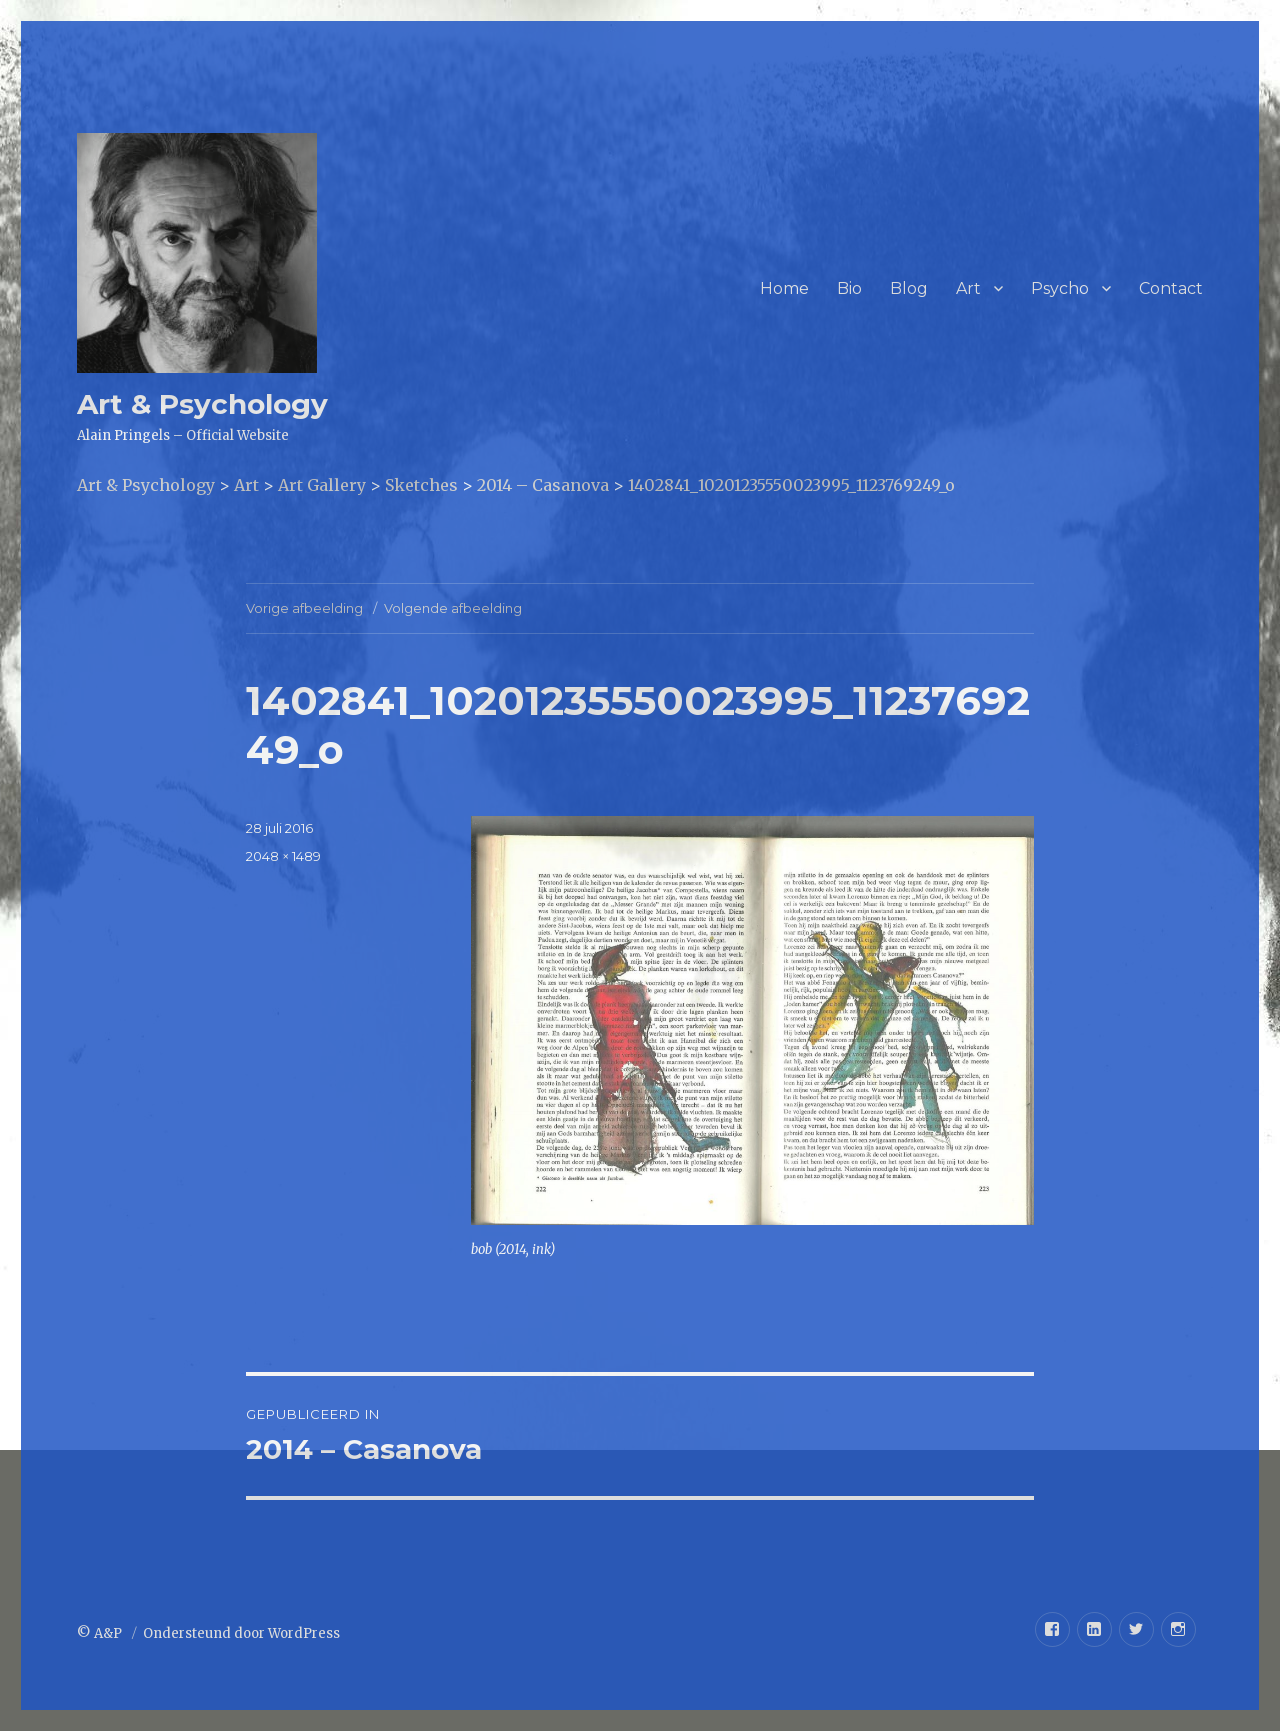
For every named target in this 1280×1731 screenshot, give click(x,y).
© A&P (101, 1633)
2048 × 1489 (283, 856)
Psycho (1060, 288)
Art (968, 288)
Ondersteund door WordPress (241, 1633)
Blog (909, 288)
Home (784, 288)
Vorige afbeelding (304, 608)
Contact (1171, 288)
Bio (849, 288)
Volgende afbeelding (453, 608)
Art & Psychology (202, 404)
